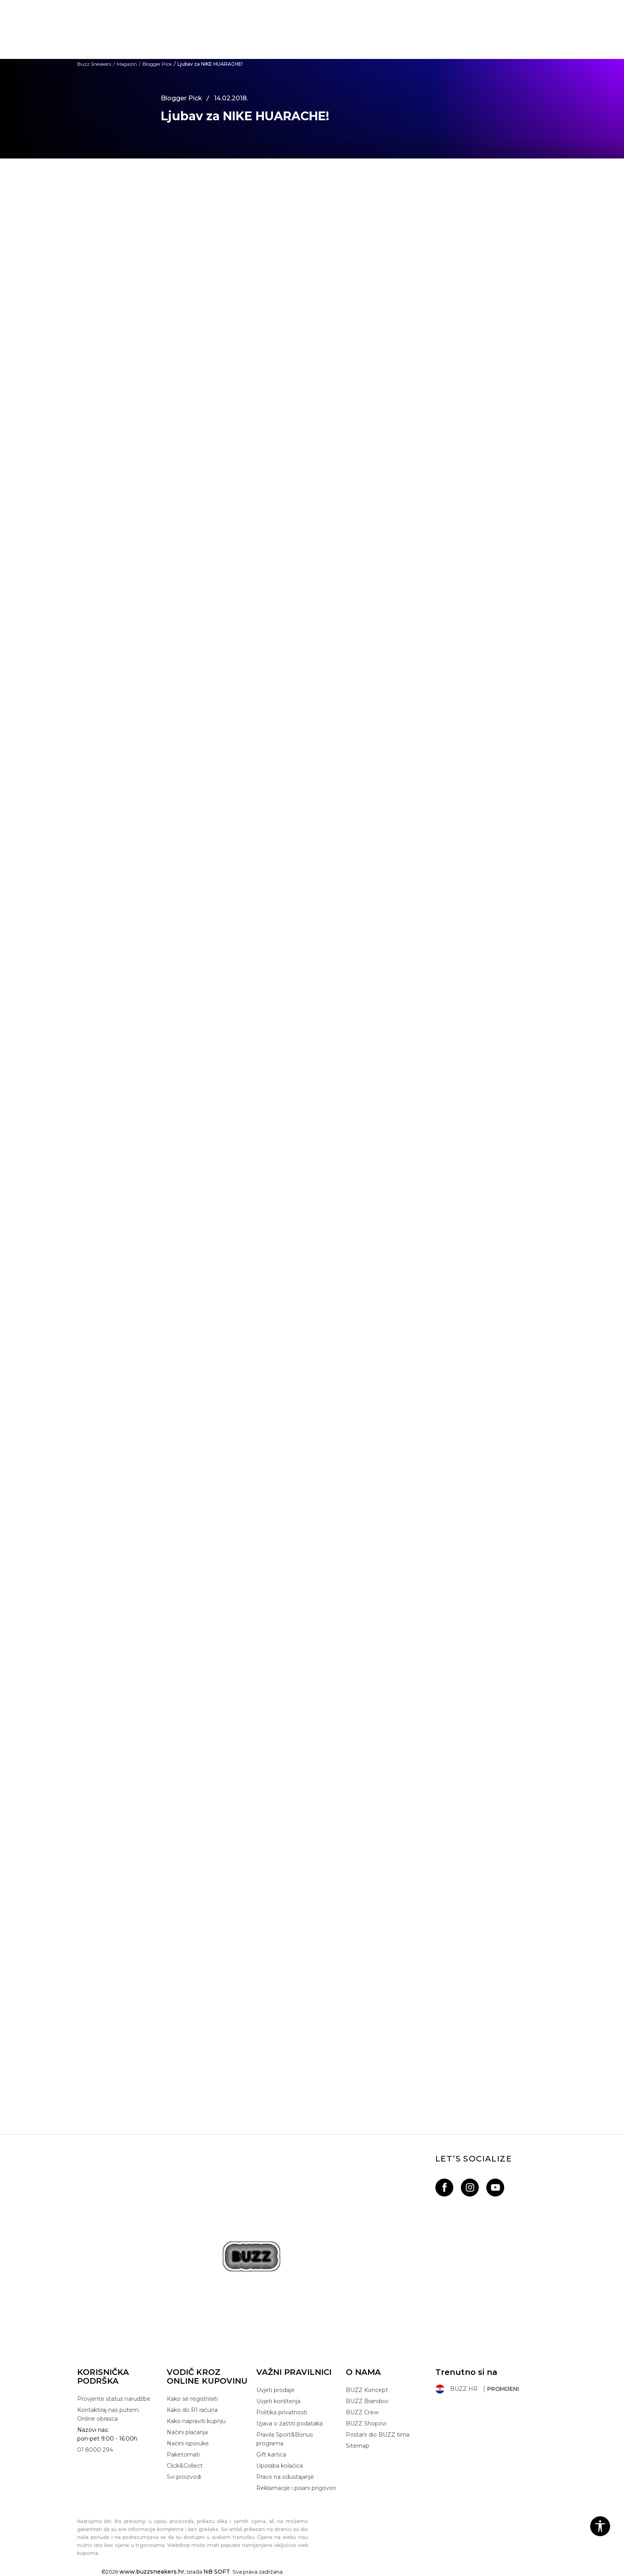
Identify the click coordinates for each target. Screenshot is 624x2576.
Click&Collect (185, 2465)
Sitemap (357, 2445)
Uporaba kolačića (279, 2465)
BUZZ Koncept (367, 2390)
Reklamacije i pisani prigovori (296, 2488)
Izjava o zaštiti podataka (289, 2423)
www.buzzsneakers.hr (151, 2571)
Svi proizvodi (184, 2476)
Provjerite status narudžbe (113, 2398)
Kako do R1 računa (192, 2410)
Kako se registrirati (192, 2398)
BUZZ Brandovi (367, 2401)
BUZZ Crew (362, 2412)
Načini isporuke (188, 2443)
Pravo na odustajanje (285, 2476)
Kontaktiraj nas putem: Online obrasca (108, 2414)
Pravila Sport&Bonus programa (284, 2439)
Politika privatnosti (281, 2412)
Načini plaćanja (187, 2432)
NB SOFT (216, 2571)
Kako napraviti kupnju (196, 2421)
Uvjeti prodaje (275, 2390)
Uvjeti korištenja (278, 2401)
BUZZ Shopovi (366, 2423)
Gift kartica (271, 2454)
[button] (600, 2526)
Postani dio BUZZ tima (378, 2434)
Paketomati (183, 2454)
